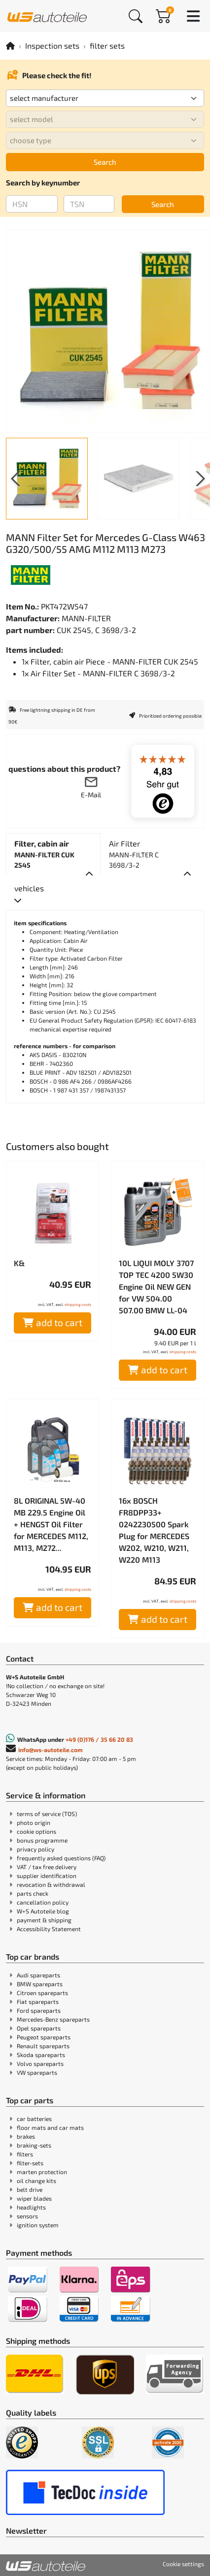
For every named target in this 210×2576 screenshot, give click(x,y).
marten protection (42, 2171)
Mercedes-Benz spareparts (53, 2019)
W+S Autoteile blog (43, 1911)
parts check (32, 1893)
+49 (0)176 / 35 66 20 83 (99, 1739)
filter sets (107, 45)
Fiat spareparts (38, 2001)
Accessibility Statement (49, 1928)
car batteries (34, 2118)
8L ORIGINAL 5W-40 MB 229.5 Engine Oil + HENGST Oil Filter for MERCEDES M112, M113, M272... (51, 1524)
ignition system (38, 2224)
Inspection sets (52, 45)
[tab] (53, 854)
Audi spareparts (38, 1974)
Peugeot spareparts (43, 2036)
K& (19, 1263)
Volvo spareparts (40, 2063)
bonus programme (42, 1840)
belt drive (29, 2189)
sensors (27, 2215)
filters (25, 2154)
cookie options (36, 1831)
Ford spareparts (39, 2010)
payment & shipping (44, 1919)
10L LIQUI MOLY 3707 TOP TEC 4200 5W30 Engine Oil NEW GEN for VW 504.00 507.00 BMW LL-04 (156, 1286)
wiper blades (34, 2198)
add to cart (52, 1322)
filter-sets (30, 2162)
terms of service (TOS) (47, 1813)
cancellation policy (43, 1902)
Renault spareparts (43, 2045)
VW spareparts (37, 2072)
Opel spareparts (39, 2028)
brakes (26, 2136)
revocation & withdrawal (51, 1884)
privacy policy (35, 1849)
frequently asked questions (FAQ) (61, 1857)
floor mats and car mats (50, 2127)
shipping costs (78, 1304)
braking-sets (34, 2145)
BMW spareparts (40, 1983)
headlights (31, 2207)
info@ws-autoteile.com (50, 1749)
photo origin (33, 1822)
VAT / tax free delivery (46, 1866)
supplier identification (46, 1875)
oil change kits (36, 2180)
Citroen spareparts (42, 1992)
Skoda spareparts (41, 2054)
